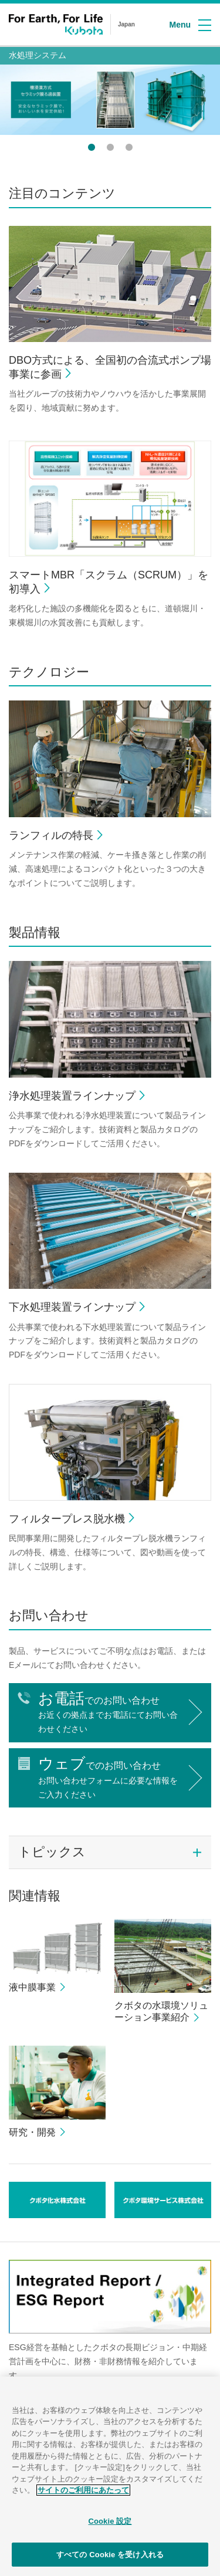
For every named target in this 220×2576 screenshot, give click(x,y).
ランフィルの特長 (51, 835)
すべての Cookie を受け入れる (110, 2560)
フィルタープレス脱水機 (67, 1519)
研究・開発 (32, 2132)
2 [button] (110, 147)
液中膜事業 (32, 1987)
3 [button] (129, 147)
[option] (110, 100)
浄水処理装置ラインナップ (72, 1096)
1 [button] (91, 147)
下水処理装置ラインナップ (72, 1307)
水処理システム (37, 55)
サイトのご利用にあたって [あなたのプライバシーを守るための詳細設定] (83, 2496)
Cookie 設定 (109, 2527)
